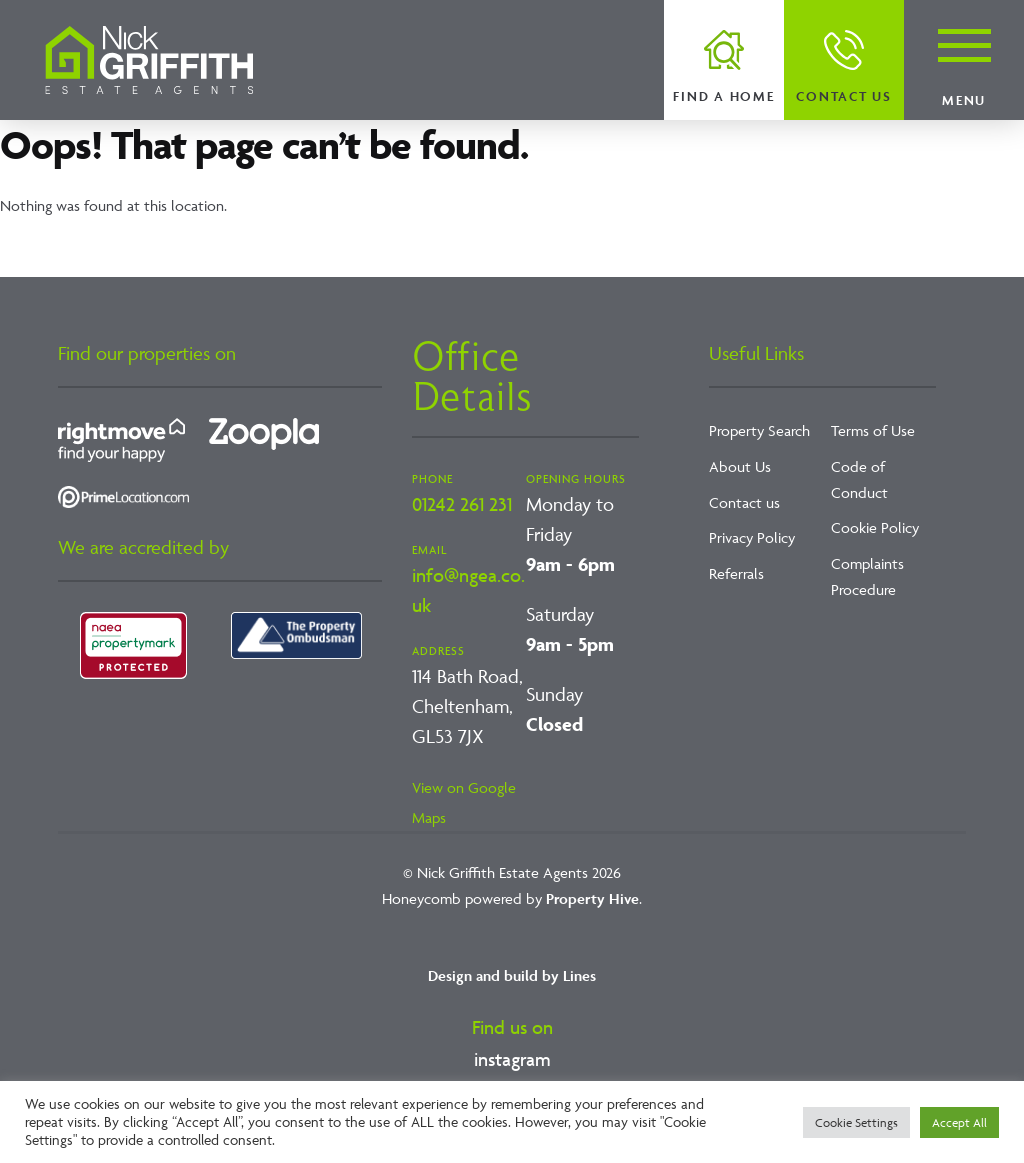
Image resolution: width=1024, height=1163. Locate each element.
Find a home (723, 96)
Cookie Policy (875, 527)
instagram (512, 1059)
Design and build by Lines (512, 975)
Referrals (736, 573)
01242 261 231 (462, 504)
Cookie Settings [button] (856, 1122)
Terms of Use (873, 430)
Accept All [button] (959, 1122)
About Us (740, 466)
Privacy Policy (752, 537)
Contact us (844, 96)
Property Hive (592, 898)
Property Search (759, 430)
